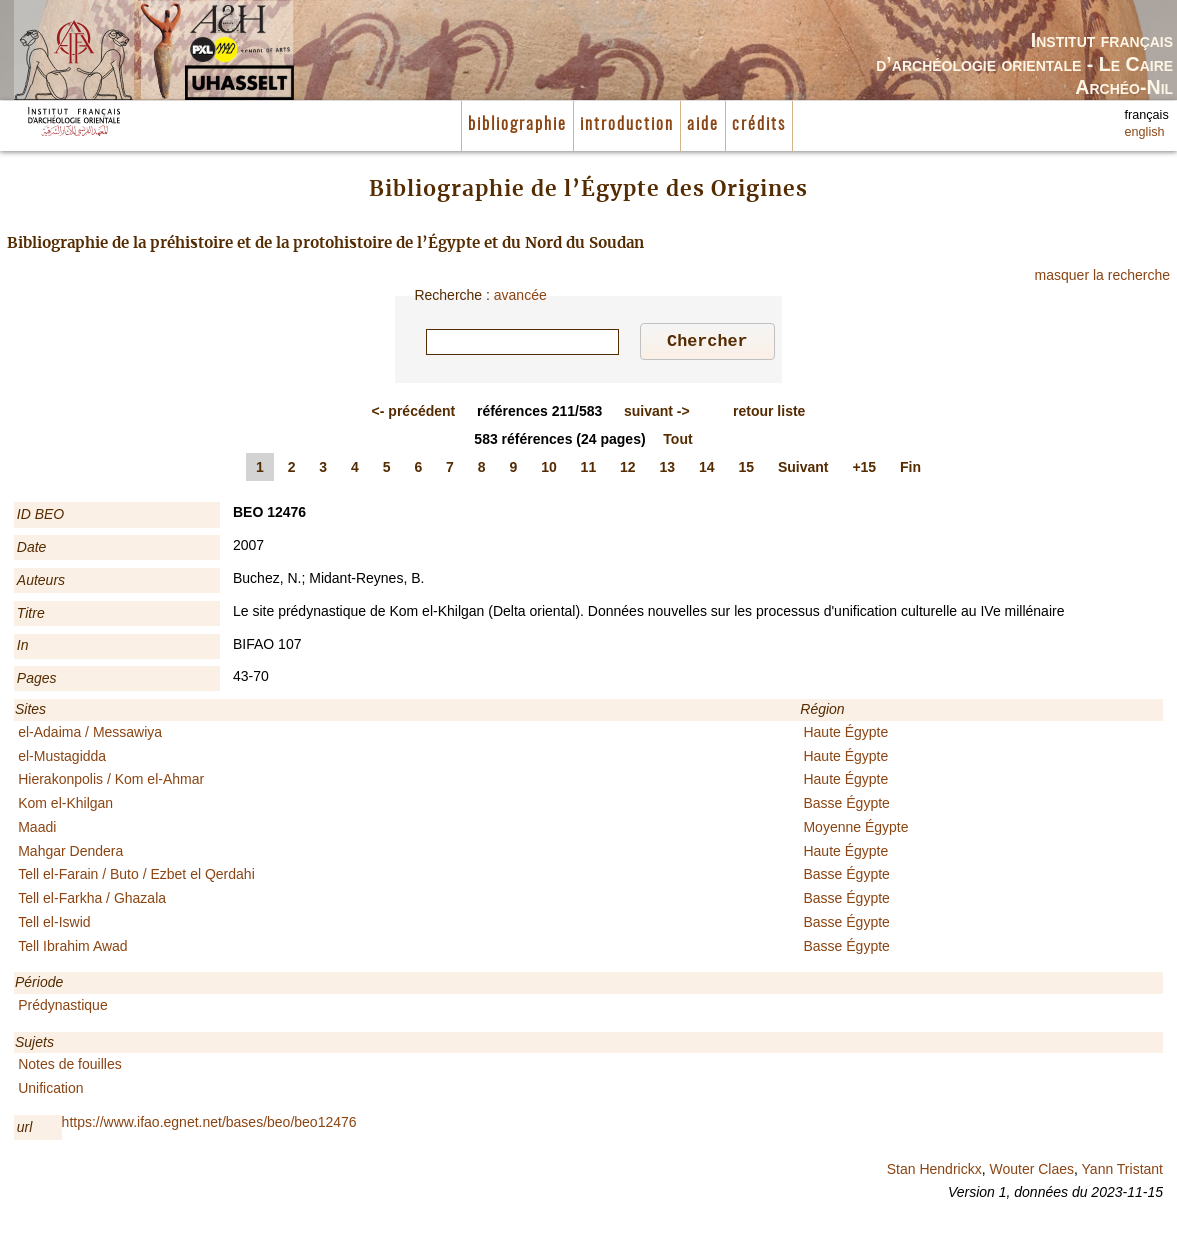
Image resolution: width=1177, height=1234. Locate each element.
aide (703, 125)
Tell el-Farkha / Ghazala (92, 901)
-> (657, 414)
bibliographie (517, 125)
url (25, 1130)
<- (414, 414)
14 (707, 470)
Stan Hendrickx (934, 1172)
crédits (759, 125)
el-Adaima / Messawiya (90, 735)
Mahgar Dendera (70, 854)
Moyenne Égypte (855, 830)
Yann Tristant (1122, 1172)
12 (628, 470)
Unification (50, 1091)
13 (668, 470)
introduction (627, 125)
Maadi (37, 830)
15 (746, 470)
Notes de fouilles (70, 1067)
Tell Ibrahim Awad (72, 949)
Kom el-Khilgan (65, 806)
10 (549, 470)
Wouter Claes (1031, 1172)
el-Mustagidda (62, 759)
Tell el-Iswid (54, 925)
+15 (864, 470)
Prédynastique (63, 1008)
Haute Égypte (845, 735)
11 (589, 470)
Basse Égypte (846, 806)
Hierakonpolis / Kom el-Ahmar (111, 782)
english (1145, 132)
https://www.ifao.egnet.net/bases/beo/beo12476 (209, 1125)
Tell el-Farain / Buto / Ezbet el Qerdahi (136, 877)
